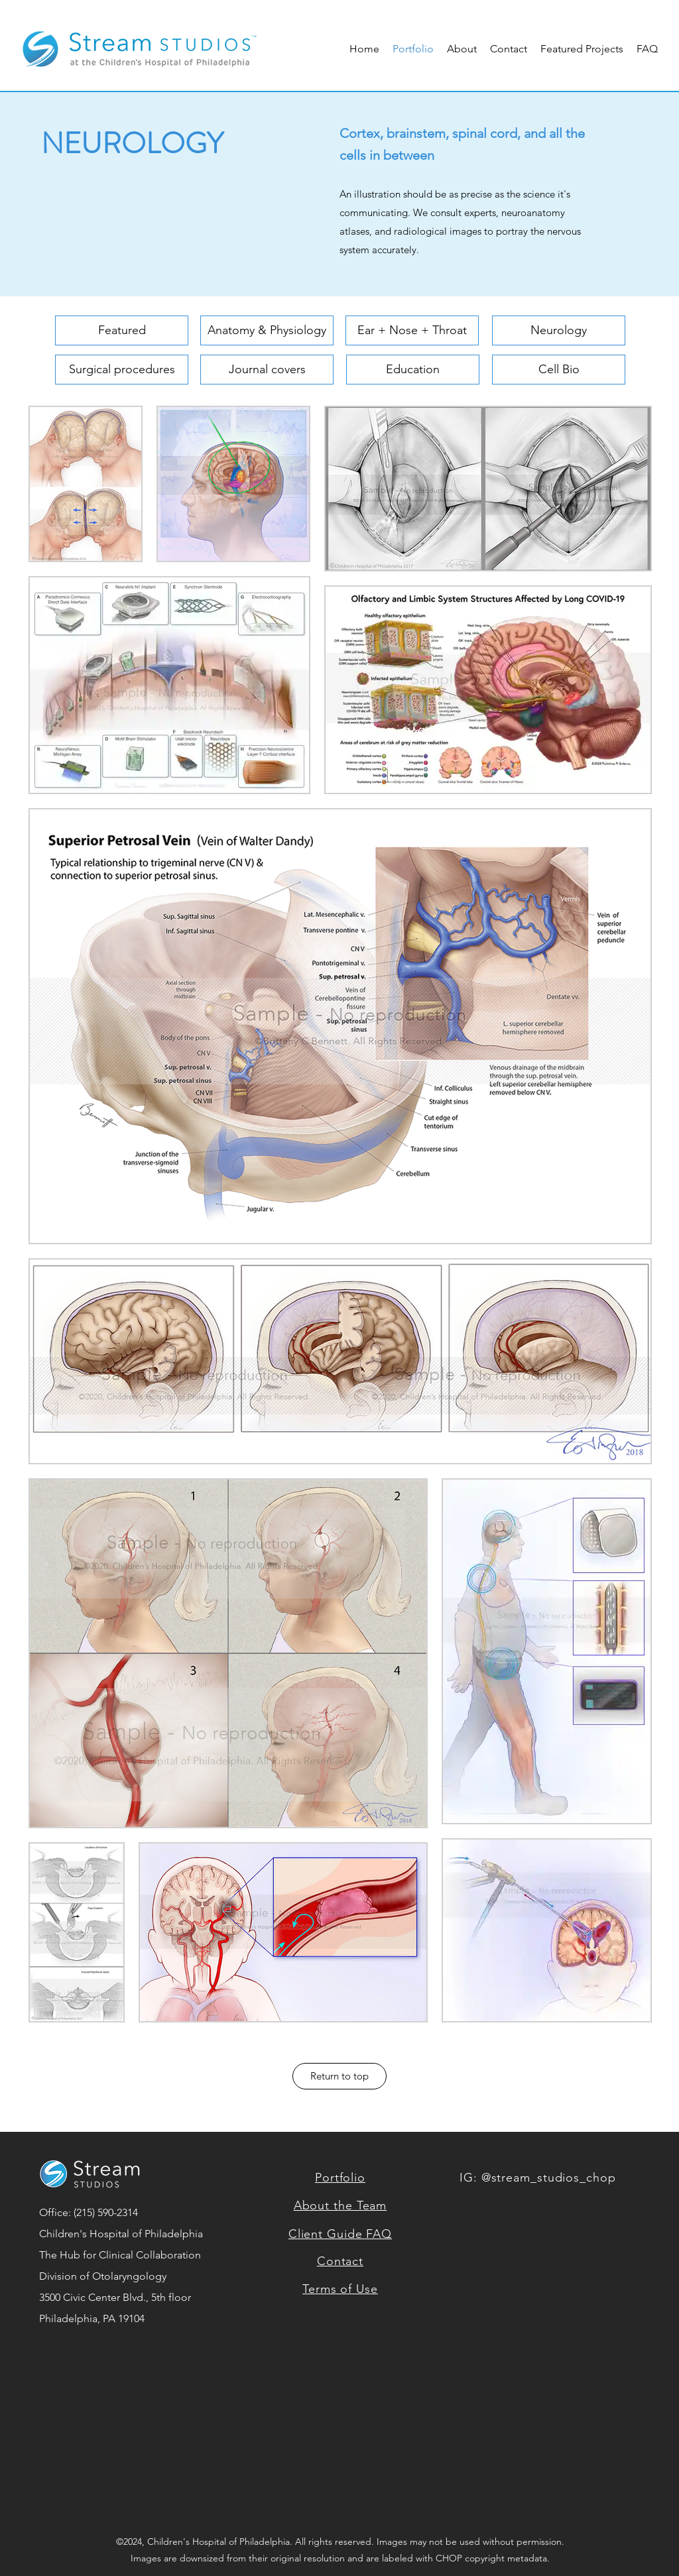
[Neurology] (558, 330)
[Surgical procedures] (121, 369)
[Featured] (121, 330)
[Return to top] (339, 2076)
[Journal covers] (267, 369)
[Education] (412, 369)
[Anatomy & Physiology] (267, 330)
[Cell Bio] (558, 369)
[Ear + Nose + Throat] (412, 330)
